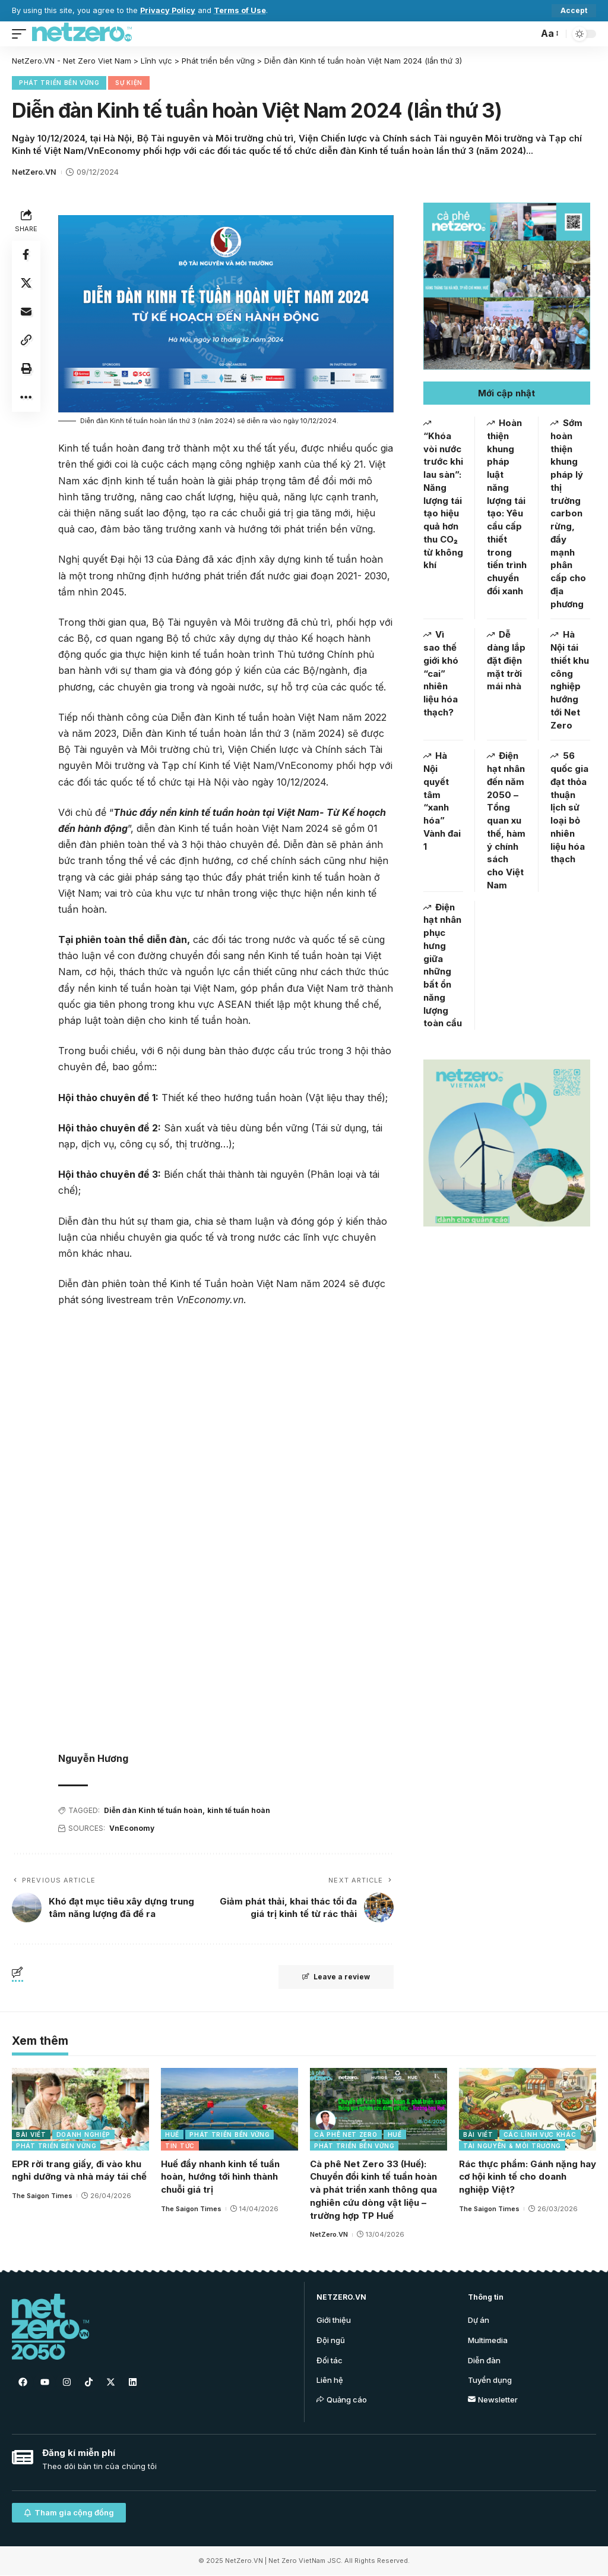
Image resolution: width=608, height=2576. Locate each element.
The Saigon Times (42, 2196)
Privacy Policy (167, 10)
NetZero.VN (34, 172)
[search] (526, 34)
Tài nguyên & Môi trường (512, 2145)
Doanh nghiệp (83, 2134)
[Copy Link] (26, 340)
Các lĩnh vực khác (540, 2134)
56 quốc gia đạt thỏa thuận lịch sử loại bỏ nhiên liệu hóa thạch (569, 807)
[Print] (26, 369)
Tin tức (180, 2145)
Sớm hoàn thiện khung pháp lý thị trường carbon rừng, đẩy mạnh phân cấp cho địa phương (568, 513)
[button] (506, 393)
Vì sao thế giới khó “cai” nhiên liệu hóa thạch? (440, 673)
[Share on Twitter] (26, 283)
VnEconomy (131, 1828)
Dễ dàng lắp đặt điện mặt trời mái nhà (506, 660)
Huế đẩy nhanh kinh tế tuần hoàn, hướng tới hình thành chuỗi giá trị (220, 2177)
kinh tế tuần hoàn (238, 1810)
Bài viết (31, 2134)
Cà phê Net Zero (346, 2134)
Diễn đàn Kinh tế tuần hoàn (153, 1810)
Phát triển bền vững (59, 83)
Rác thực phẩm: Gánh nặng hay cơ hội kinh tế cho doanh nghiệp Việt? (527, 2177)
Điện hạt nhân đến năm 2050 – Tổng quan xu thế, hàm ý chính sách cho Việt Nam (506, 820)
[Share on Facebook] (26, 255)
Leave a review (336, 1977)
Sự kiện (128, 83)
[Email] (26, 312)
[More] (26, 397)
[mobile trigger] (22, 33)
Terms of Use (240, 10)
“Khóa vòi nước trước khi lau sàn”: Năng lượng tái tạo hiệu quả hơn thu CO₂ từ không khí (443, 500)
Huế (172, 2134)
